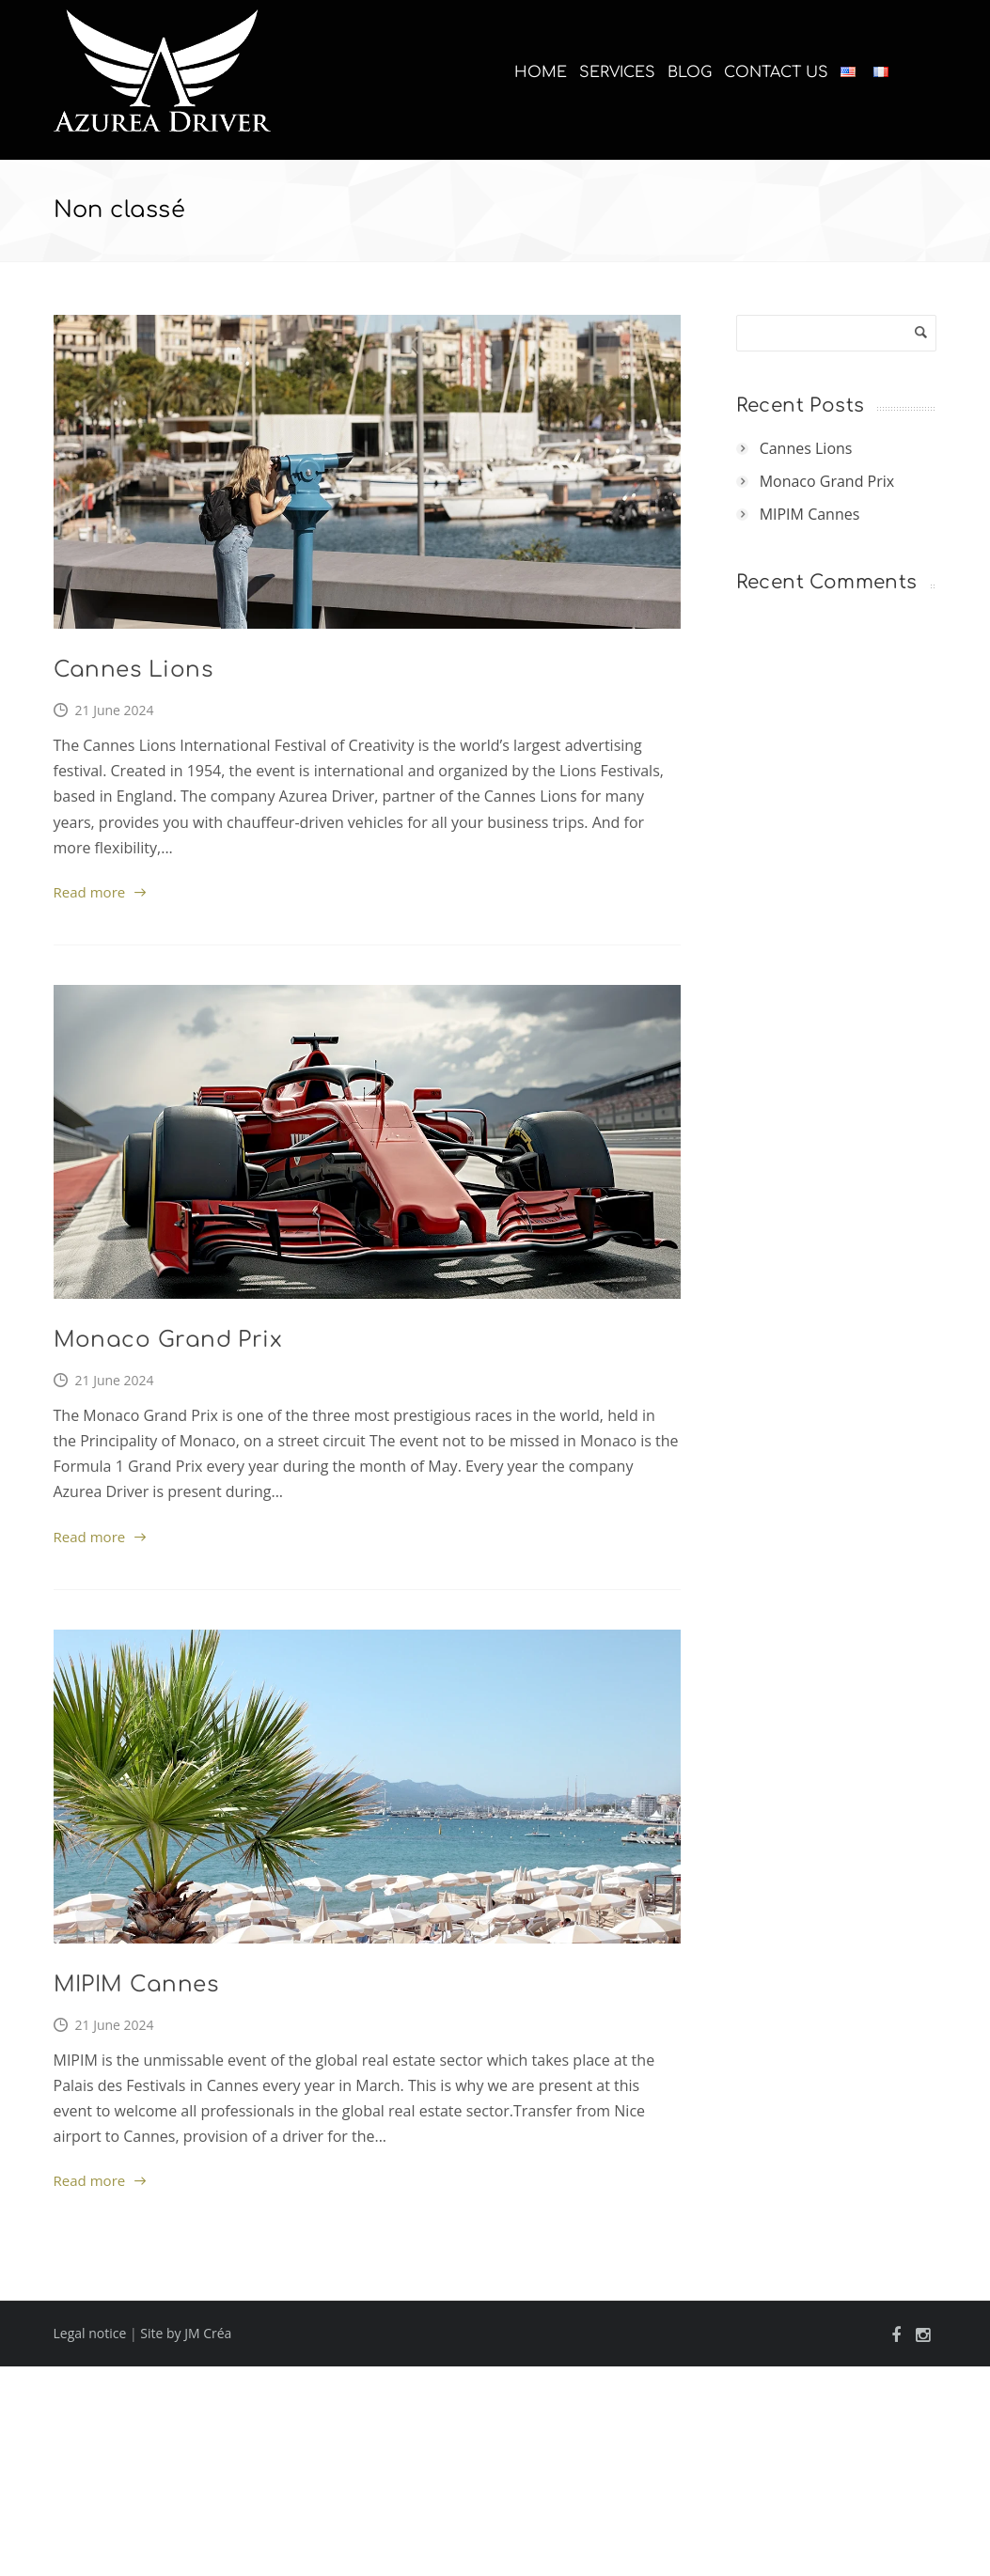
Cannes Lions (133, 669)
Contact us (776, 72)
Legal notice (90, 2333)
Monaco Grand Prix (168, 1339)
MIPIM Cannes (136, 1984)
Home (540, 72)
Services (617, 72)
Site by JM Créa (185, 2333)
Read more (90, 891)
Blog (690, 72)
